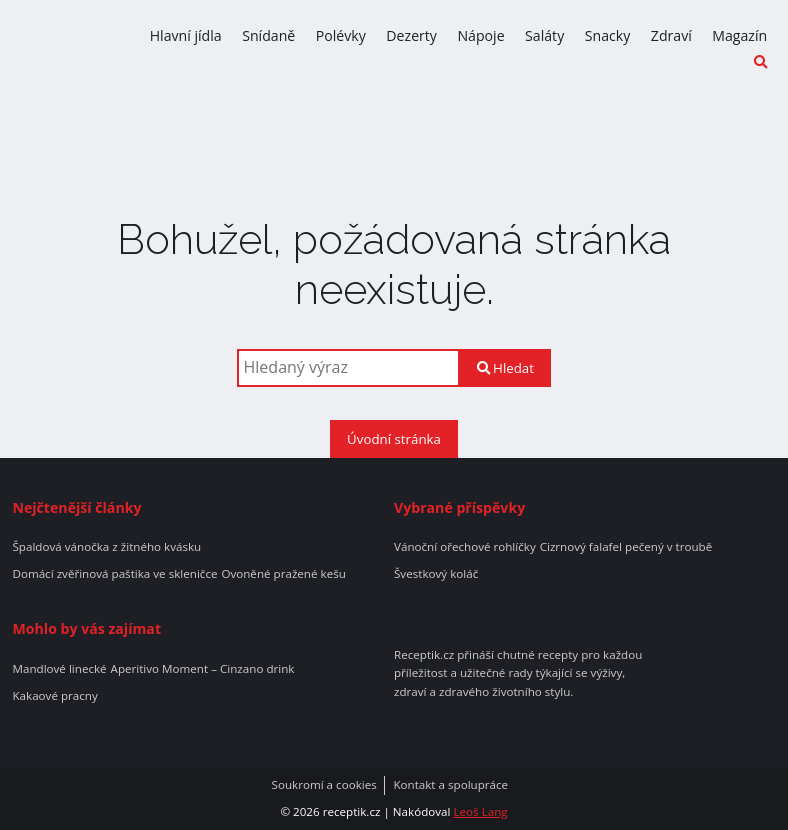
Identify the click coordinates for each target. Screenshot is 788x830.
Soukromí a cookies (324, 785)
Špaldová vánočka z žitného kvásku (106, 547)
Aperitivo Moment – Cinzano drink (203, 669)
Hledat (505, 368)
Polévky (341, 35)
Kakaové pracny (54, 696)
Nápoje (480, 35)
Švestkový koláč (436, 574)
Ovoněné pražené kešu (283, 574)
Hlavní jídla (186, 35)
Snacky (608, 35)
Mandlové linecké (59, 669)
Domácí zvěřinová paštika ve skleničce (114, 574)
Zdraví (671, 35)
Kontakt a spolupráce (450, 785)
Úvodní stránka (394, 439)
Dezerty (411, 35)
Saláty (544, 35)
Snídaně (268, 35)
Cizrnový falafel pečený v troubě (626, 547)
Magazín (739, 35)
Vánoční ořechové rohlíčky (465, 547)
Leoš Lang (480, 811)
